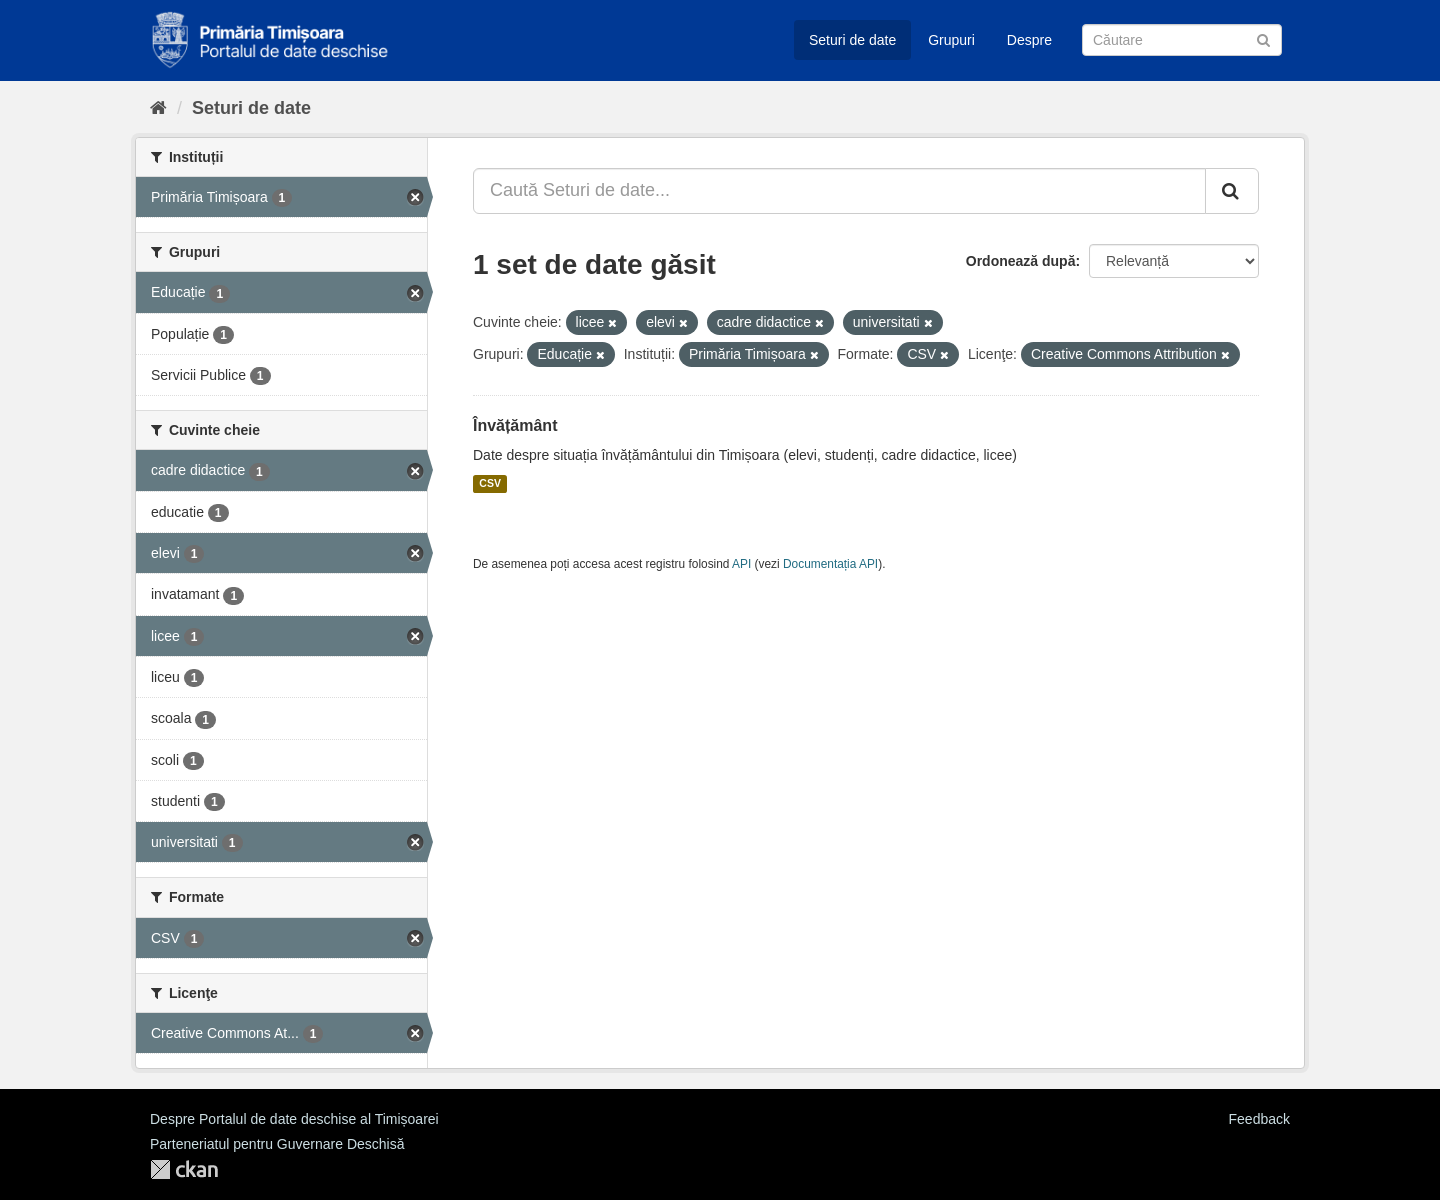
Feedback (1259, 1119)
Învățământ (515, 425)
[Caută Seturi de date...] (839, 191)
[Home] (158, 108)
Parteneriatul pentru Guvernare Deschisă (277, 1144)
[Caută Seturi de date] (1182, 40)
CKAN (184, 1169)
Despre (1029, 40)
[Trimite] (1263, 38)
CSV (490, 484)
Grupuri (951, 40)
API (741, 564)
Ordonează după (1021, 261)
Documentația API (830, 564)
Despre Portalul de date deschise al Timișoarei (294, 1119)
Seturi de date (852, 40)
